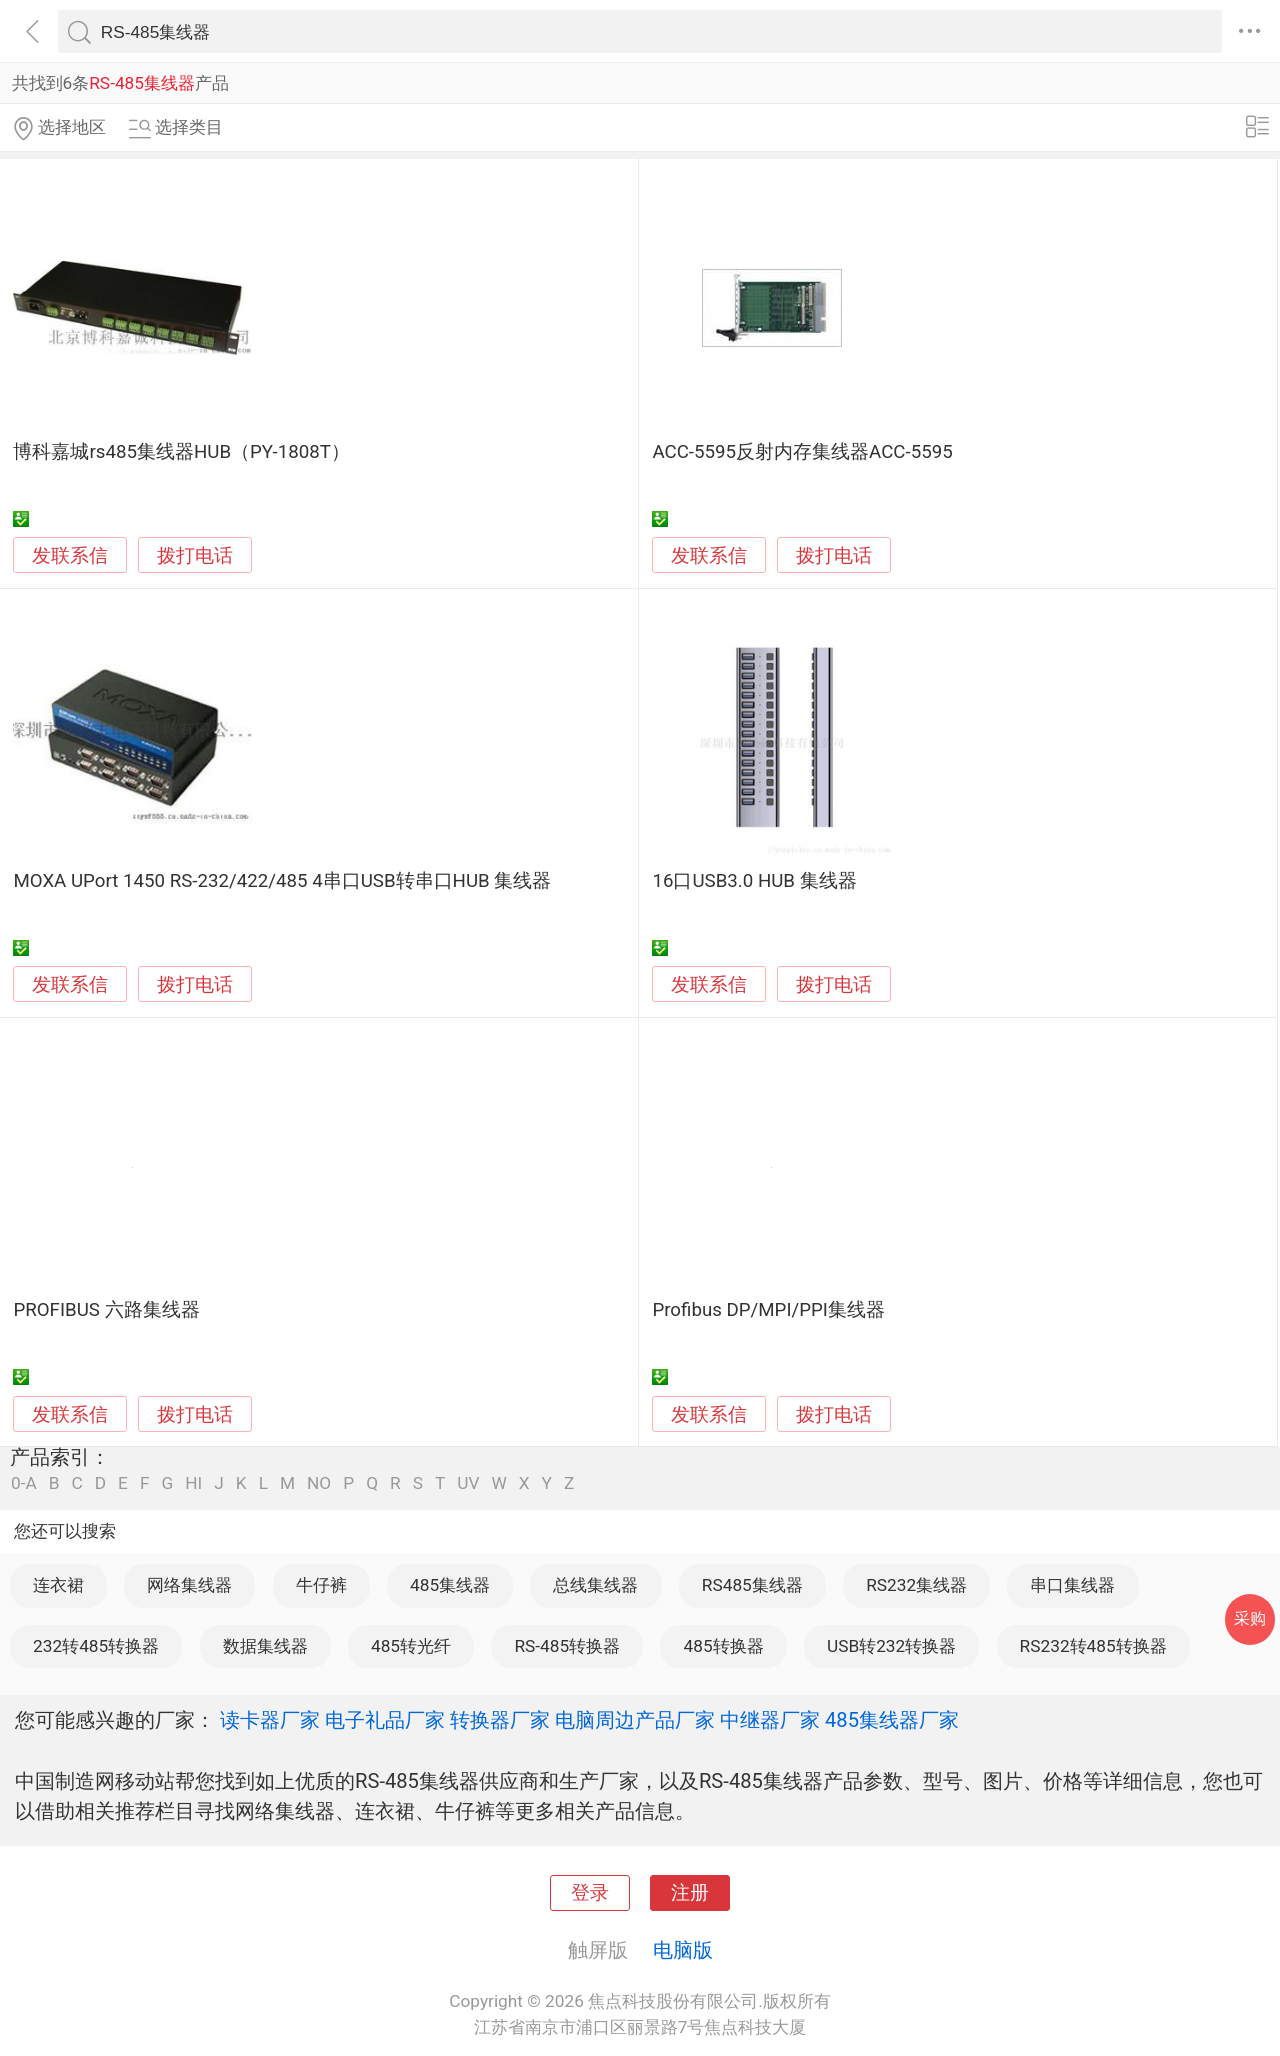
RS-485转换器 (567, 1646)
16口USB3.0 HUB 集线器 (754, 881)
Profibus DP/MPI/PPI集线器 (768, 1310)
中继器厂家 (770, 1720)
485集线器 (450, 1585)
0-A (24, 1483)
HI (193, 1483)
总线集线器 (595, 1585)
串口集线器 (1072, 1585)
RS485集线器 (752, 1585)
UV (468, 1483)
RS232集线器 (916, 1585)
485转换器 (723, 1646)
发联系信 (70, 556)
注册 (690, 1893)
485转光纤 (411, 1646)
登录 (590, 1893)
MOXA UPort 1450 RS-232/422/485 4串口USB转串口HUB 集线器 (282, 881)
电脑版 (683, 1950)
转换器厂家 (500, 1720)
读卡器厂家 (270, 1720)
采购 (1250, 1618)
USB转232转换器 (891, 1646)
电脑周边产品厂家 (635, 1720)
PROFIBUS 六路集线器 (106, 1310)
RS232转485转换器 (1093, 1646)
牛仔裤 (321, 1585)
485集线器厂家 (892, 1720)
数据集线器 (265, 1646)
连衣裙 (58, 1585)
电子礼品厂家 (385, 1720)
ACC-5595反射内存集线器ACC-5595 (802, 452)
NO (319, 1483)
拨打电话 (195, 555)
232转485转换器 (96, 1646)
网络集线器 (189, 1585)
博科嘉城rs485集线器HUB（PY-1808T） (181, 452)
